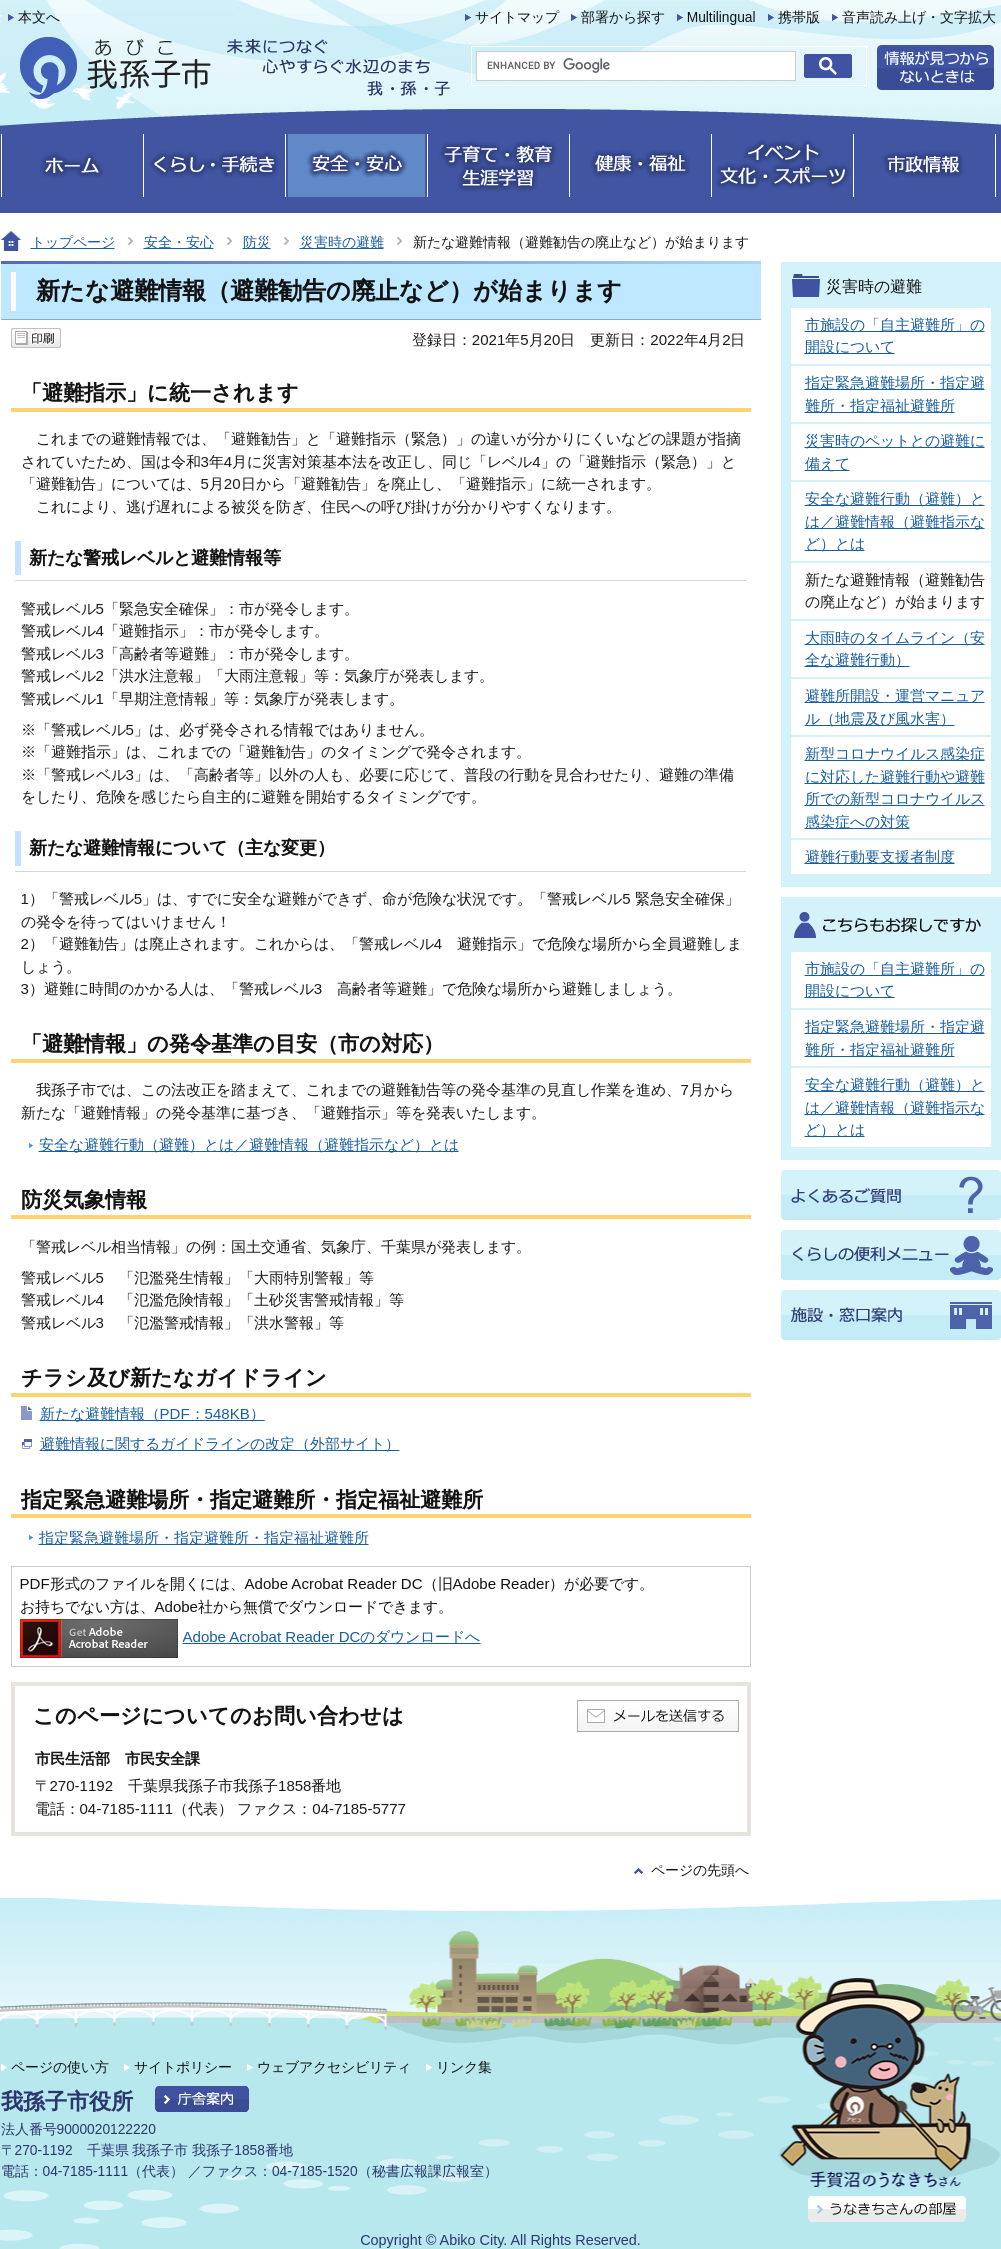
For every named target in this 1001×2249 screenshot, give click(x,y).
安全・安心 (179, 242)
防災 (257, 242)
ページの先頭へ (700, 1870)
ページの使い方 (60, 2067)
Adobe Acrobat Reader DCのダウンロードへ (250, 1636)
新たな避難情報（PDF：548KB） (152, 1413)
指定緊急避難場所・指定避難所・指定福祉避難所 (204, 1537)
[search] (636, 66)
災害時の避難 (342, 242)
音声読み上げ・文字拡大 (919, 17)
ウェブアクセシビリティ (334, 2067)
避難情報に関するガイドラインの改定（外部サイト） (220, 1443)
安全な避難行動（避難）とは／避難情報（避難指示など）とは (249, 1144)
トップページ (73, 242)
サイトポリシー (183, 2067)
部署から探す (623, 17)
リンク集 (464, 2067)
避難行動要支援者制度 (880, 856)
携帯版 (799, 17)
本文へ (39, 17)
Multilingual (721, 17)
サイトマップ (517, 17)
